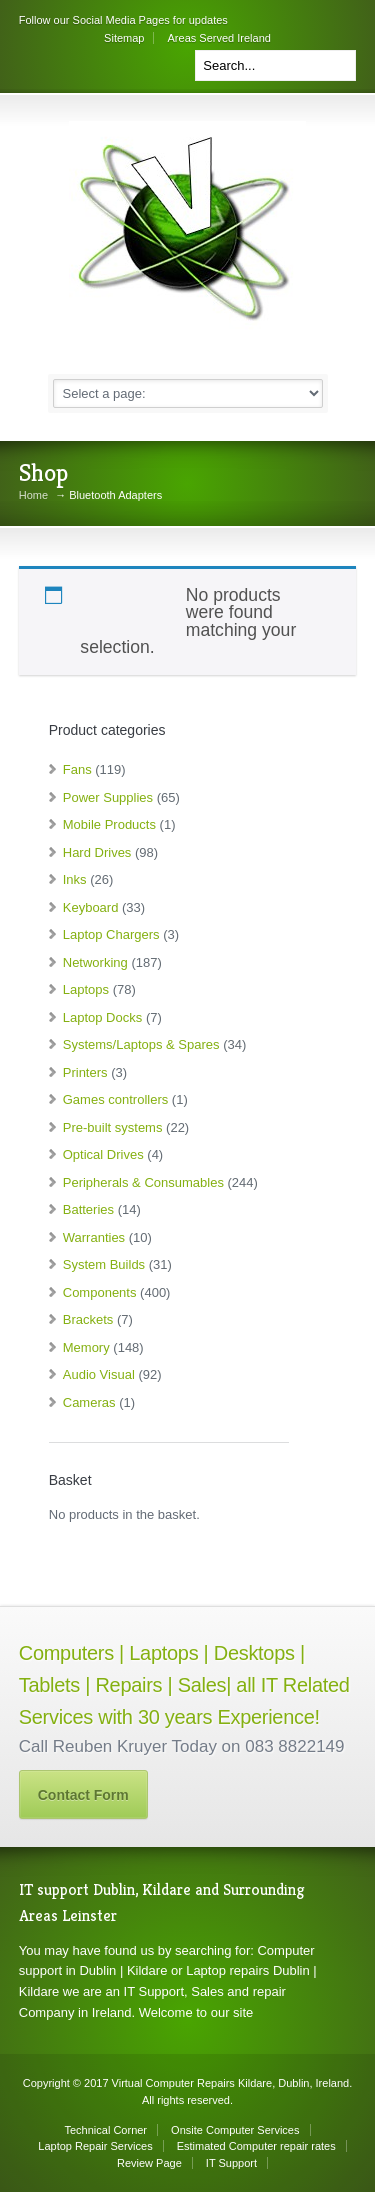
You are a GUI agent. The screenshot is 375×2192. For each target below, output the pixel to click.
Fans (77, 769)
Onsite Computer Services (235, 2130)
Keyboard (91, 907)
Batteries (88, 1209)
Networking (95, 962)
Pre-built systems (113, 1127)
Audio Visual (99, 1374)
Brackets (88, 1319)
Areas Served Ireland (219, 38)
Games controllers (115, 1099)
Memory (86, 1347)
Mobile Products (109, 824)
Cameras (89, 1402)
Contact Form (83, 1795)
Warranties (94, 1237)
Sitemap (124, 38)
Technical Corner (106, 2130)
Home (33, 495)
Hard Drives (97, 852)
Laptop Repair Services (95, 2146)
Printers (85, 1072)
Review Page (149, 2163)
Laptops (86, 989)
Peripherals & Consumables (143, 1182)
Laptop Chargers (111, 934)
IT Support (231, 2163)
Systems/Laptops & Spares (141, 1044)
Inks (75, 879)
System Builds (104, 1264)
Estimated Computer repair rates (256, 2146)
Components (100, 1292)
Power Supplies (108, 797)
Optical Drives (103, 1154)
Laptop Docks (103, 1017)
